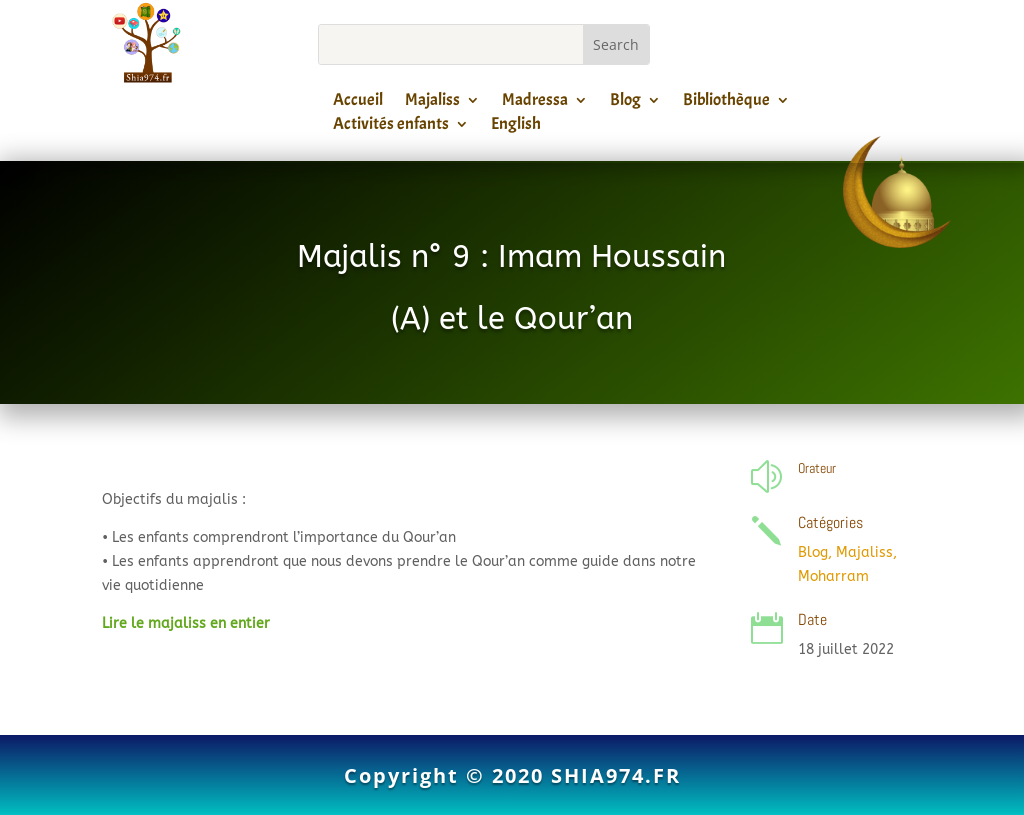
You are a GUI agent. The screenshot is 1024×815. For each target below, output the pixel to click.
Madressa (535, 103)
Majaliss (432, 103)
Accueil (358, 103)
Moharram (833, 576)
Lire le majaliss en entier (186, 623)
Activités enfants (391, 127)
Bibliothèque (726, 103)
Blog (625, 103)
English (516, 127)
